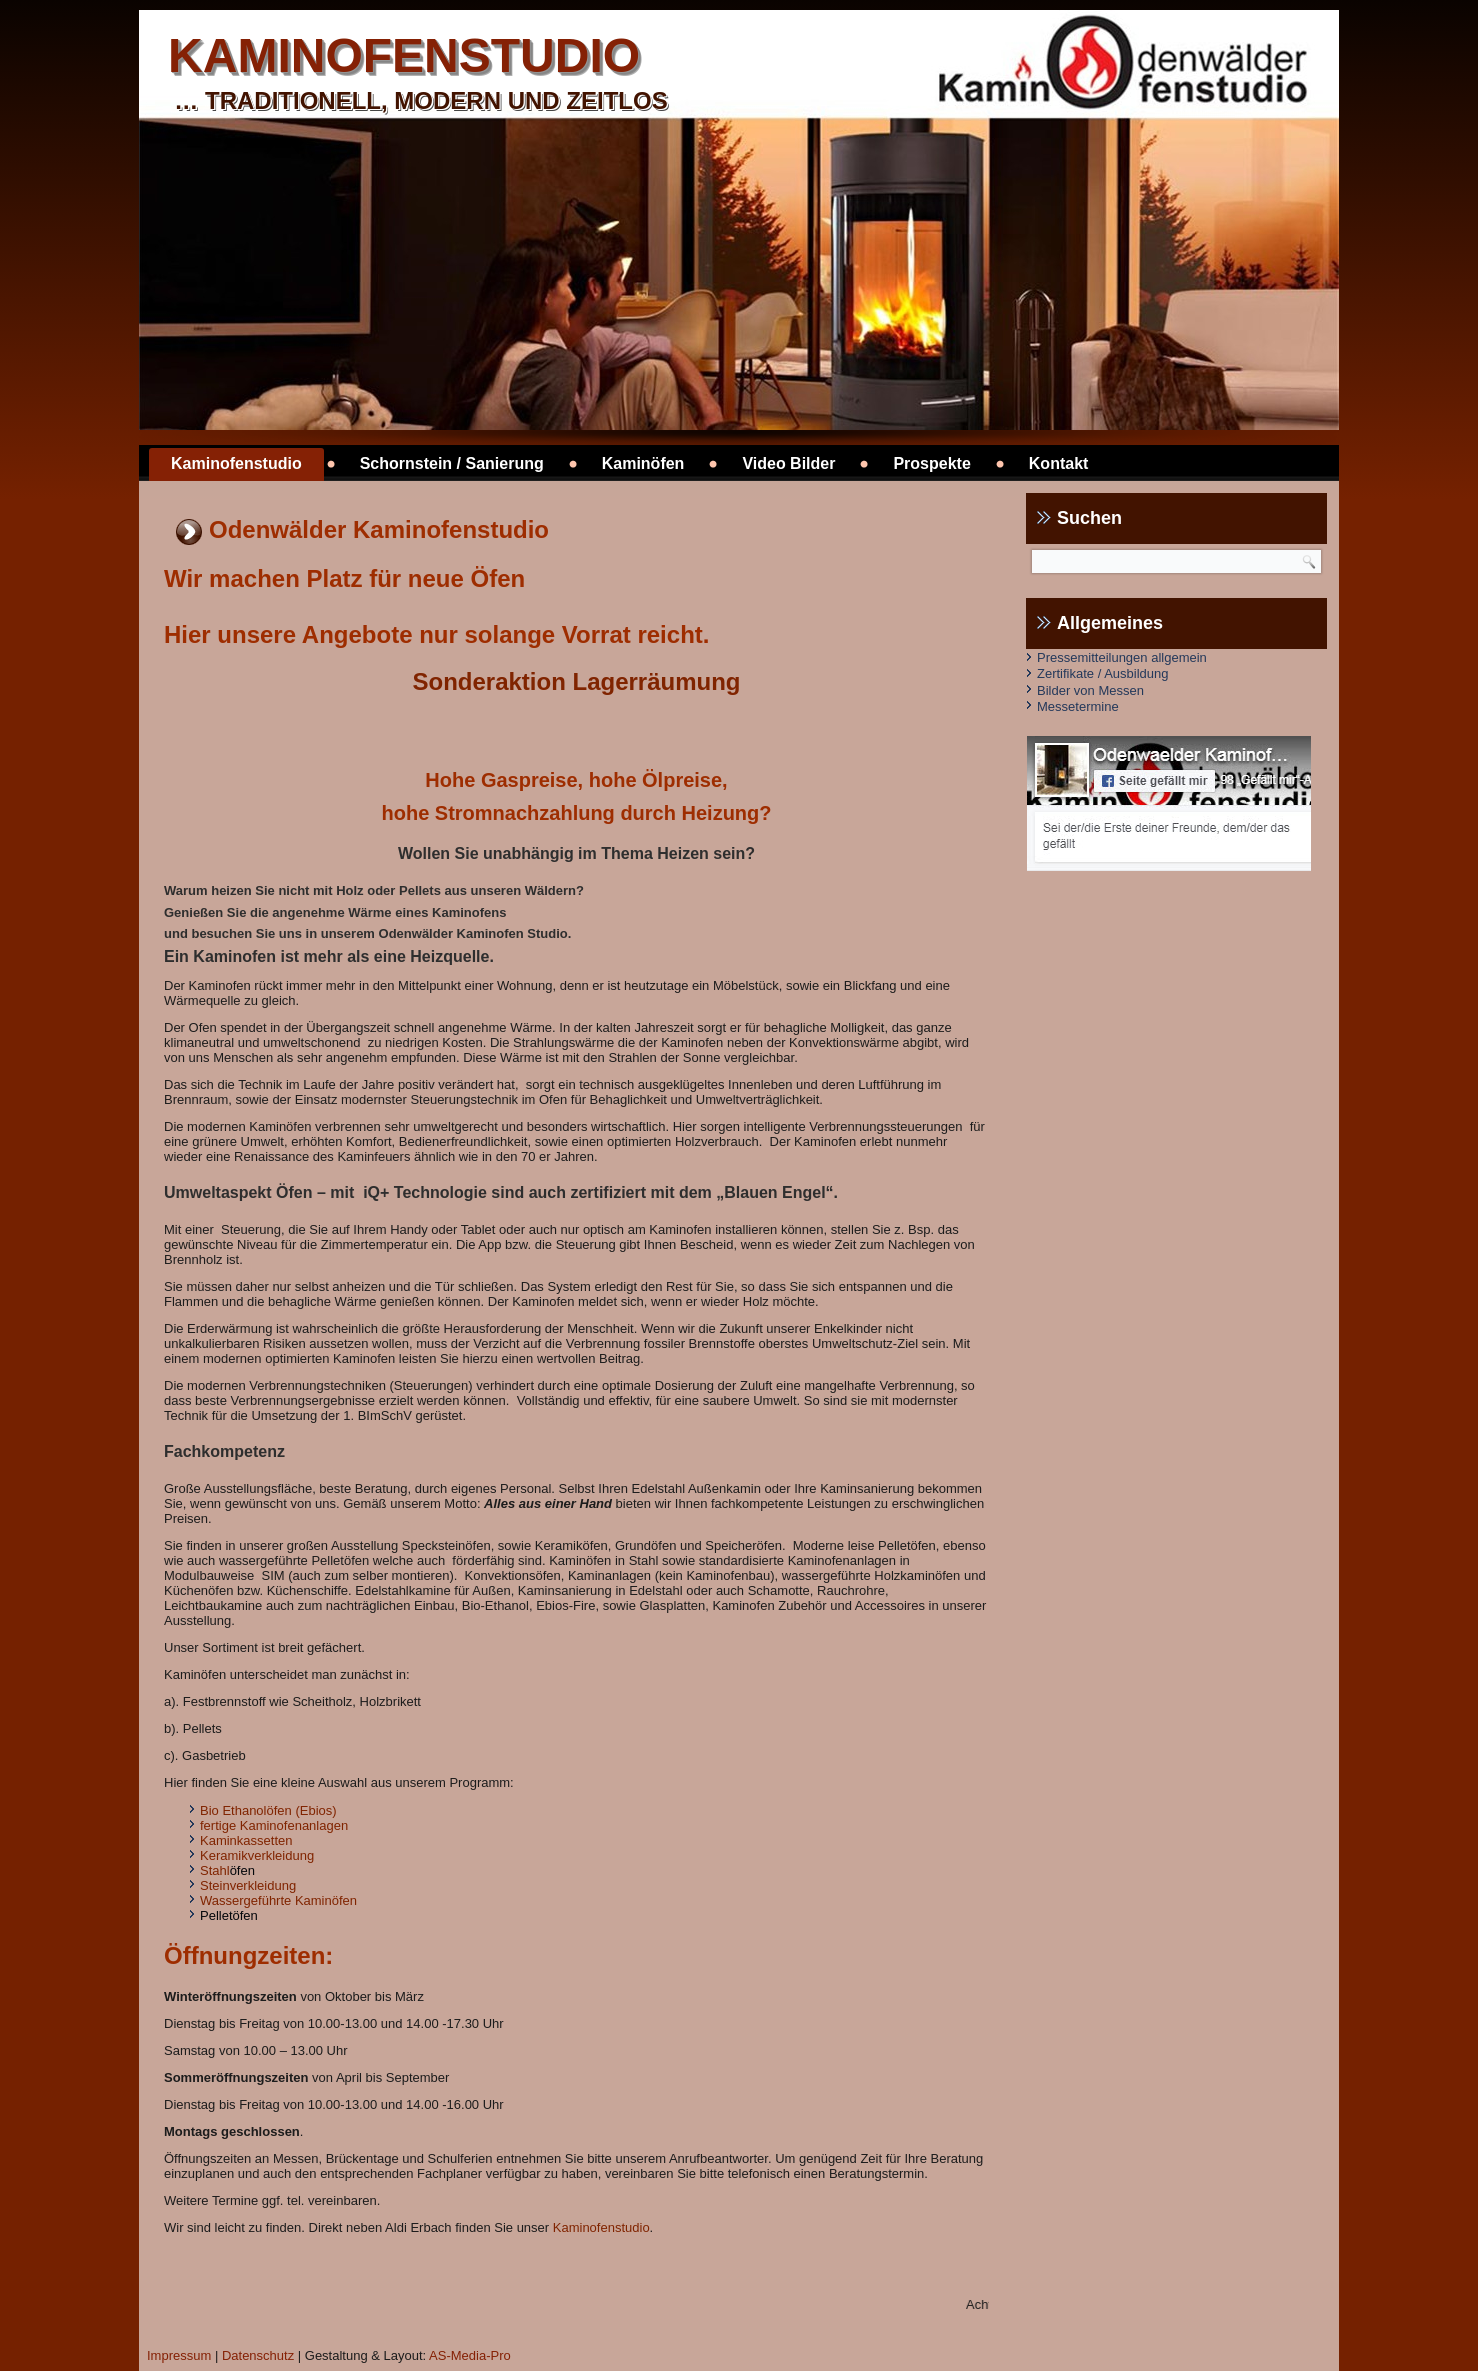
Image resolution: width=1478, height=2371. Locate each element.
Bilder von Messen (1090, 690)
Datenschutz (258, 2355)
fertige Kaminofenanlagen (274, 1825)
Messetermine (1078, 706)
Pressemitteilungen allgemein (1122, 657)
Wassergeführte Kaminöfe (275, 1900)
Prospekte (931, 463)
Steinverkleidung (248, 1885)
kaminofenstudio (404, 55)
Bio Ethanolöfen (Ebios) (268, 1810)
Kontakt (1059, 463)
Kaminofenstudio (236, 463)
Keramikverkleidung (257, 1855)
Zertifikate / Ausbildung (1103, 673)
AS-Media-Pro (470, 2355)
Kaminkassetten (246, 1840)
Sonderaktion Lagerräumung (576, 681)
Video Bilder (788, 463)
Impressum (179, 2355)
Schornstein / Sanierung (452, 463)
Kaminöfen (643, 463)
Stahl (215, 1870)
